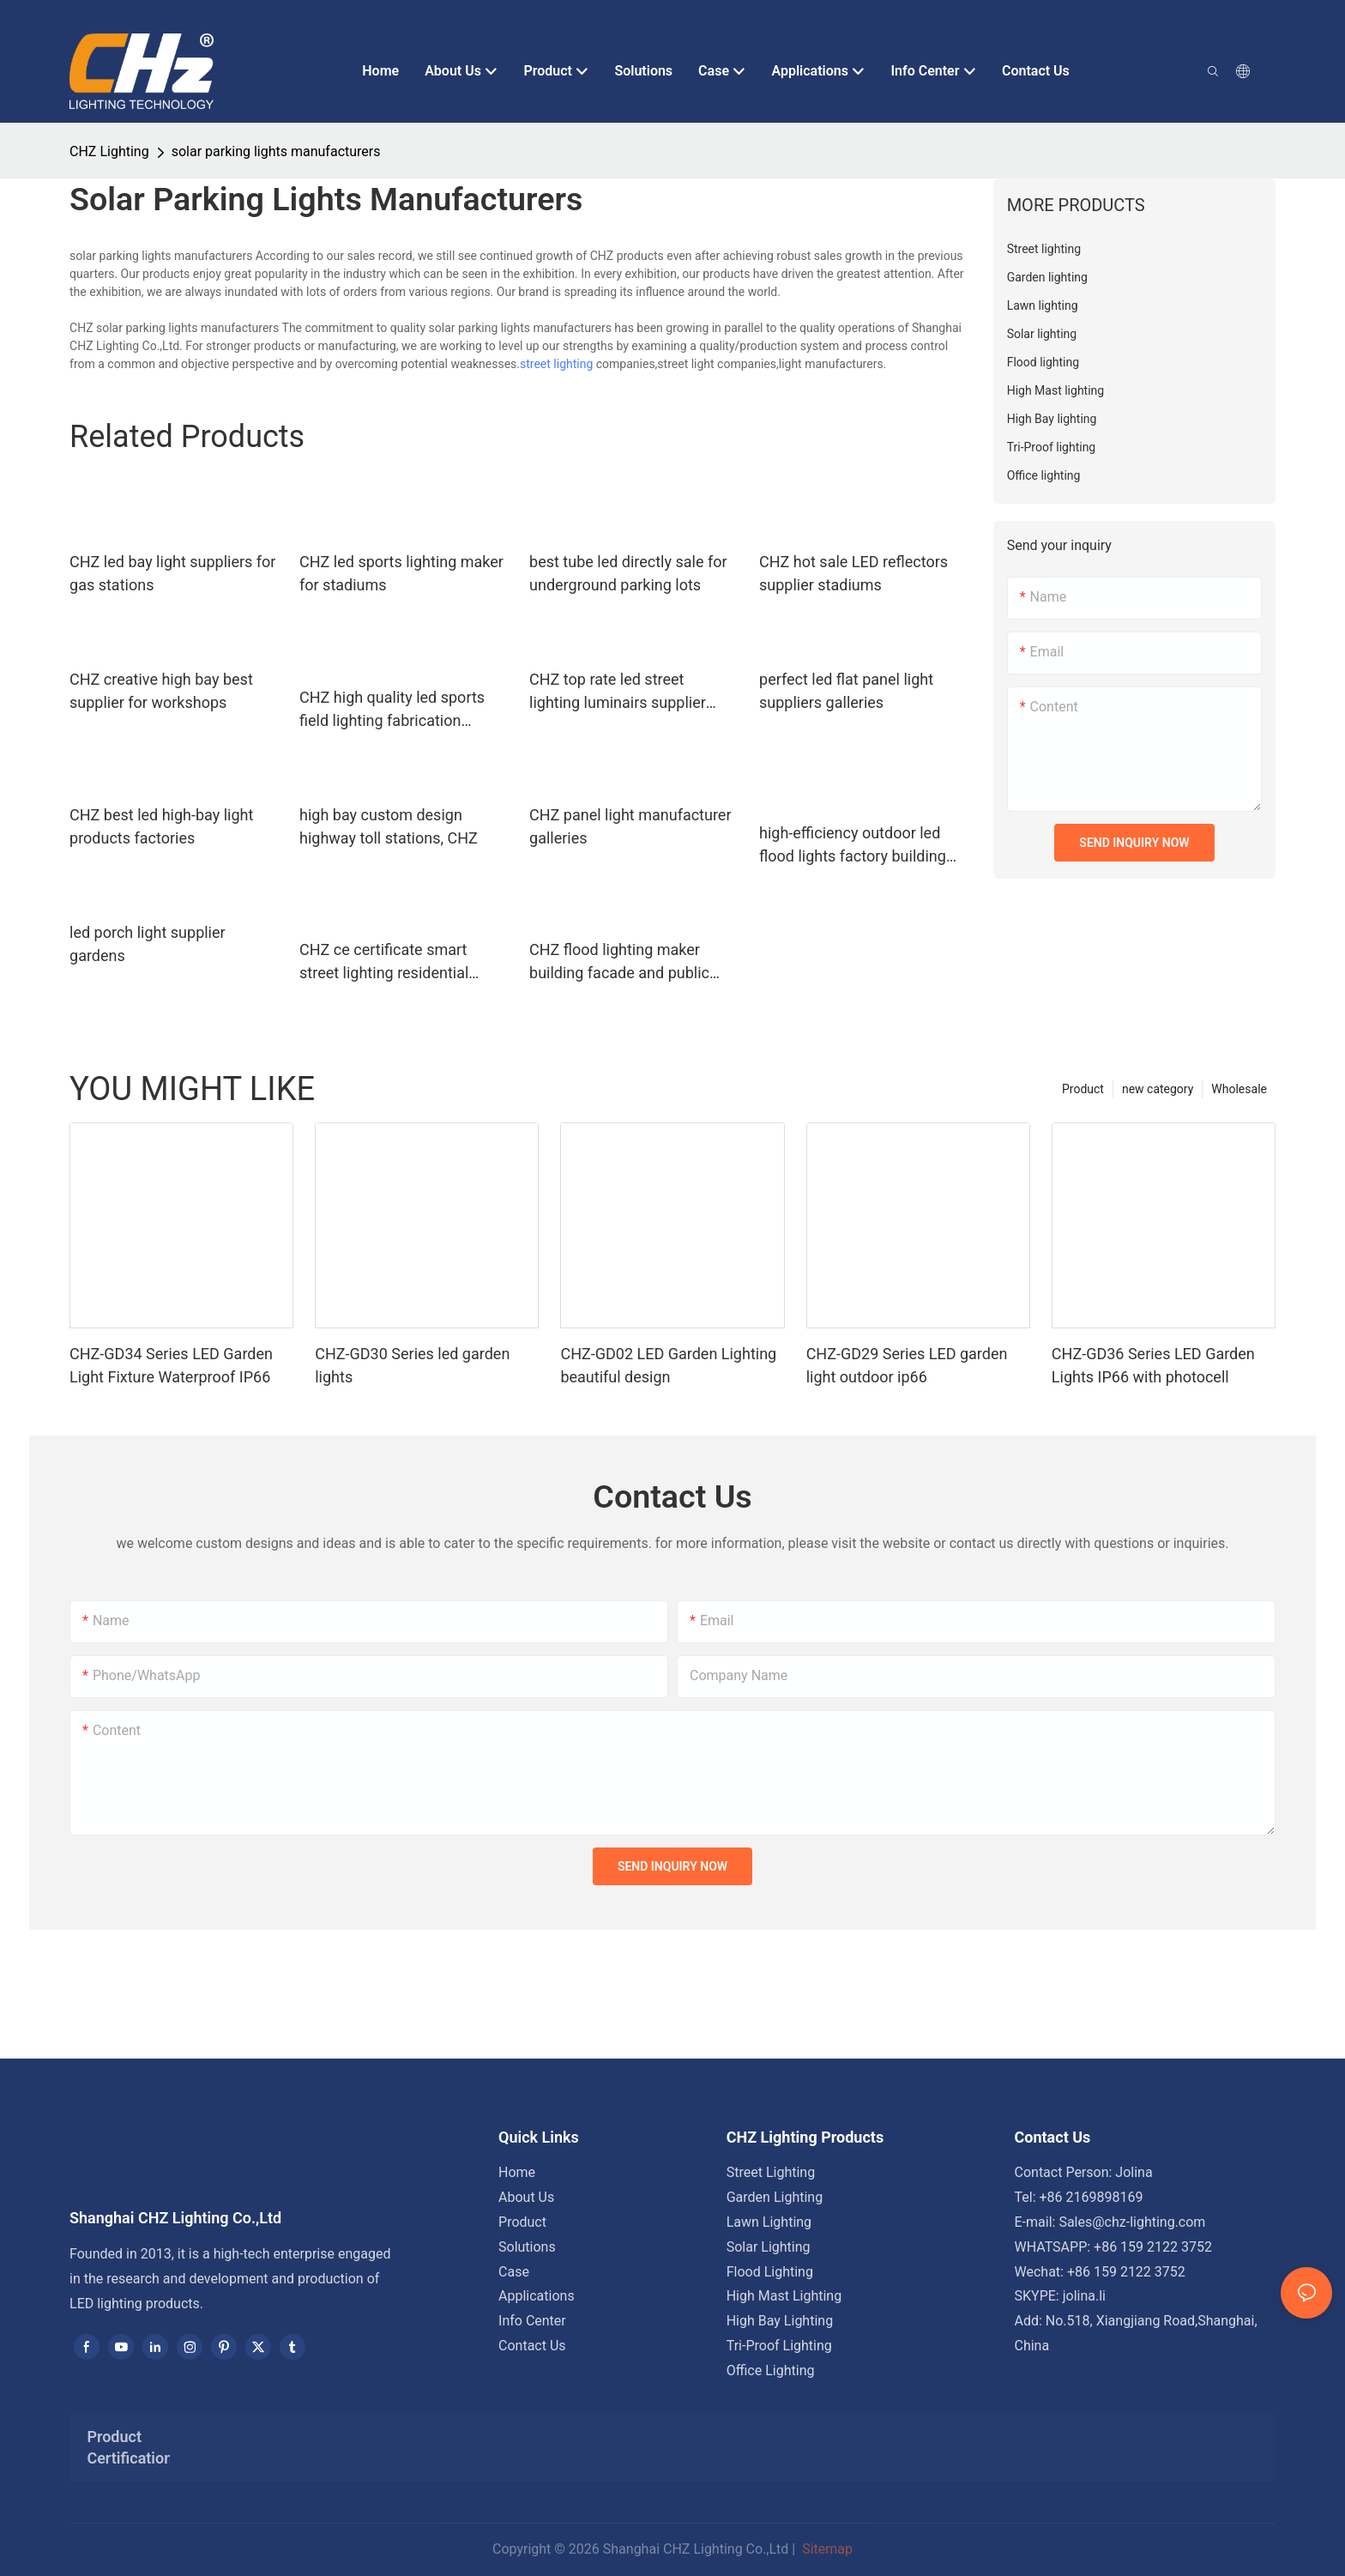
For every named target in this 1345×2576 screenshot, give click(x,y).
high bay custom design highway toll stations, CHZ (388, 826)
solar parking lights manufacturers (276, 151)
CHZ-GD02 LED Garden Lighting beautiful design (668, 1365)
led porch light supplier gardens (147, 943)
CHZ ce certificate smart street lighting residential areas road (383, 962)
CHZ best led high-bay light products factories (161, 826)
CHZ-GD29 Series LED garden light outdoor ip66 (907, 1365)
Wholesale (1239, 1089)
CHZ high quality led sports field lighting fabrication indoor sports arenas (392, 710)
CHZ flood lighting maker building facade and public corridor (619, 962)
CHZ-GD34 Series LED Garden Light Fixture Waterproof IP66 (171, 1365)
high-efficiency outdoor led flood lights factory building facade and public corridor (852, 846)
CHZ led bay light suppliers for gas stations (172, 573)
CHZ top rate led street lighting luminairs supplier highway (617, 692)
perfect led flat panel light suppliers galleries (846, 690)
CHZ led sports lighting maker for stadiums (401, 573)
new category (1157, 1089)
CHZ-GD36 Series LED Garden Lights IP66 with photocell (1153, 1365)
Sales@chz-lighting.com (1132, 2222)
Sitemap (826, 2549)
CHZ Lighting (109, 151)
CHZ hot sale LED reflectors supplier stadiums (853, 573)
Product (1083, 1089)
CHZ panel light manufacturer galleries (630, 826)
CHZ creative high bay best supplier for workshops (161, 690)
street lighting (556, 364)
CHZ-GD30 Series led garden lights (412, 1365)
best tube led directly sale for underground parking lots (628, 573)
